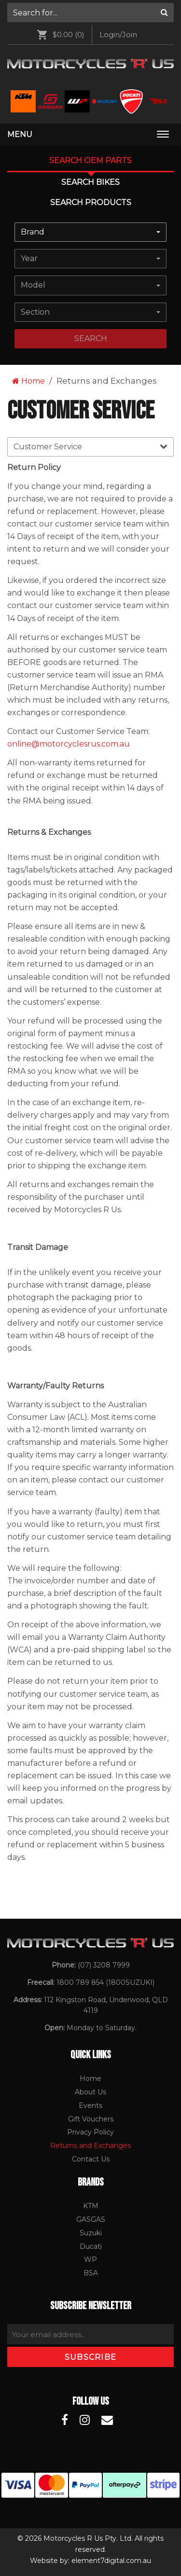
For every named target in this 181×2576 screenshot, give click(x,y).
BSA (91, 2273)
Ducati (91, 2246)
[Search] (164, 12)
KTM (90, 2206)
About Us (90, 2092)
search (90, 338)
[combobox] (90, 232)
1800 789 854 (80, 1982)
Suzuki (91, 2233)
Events (90, 2105)
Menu (19, 134)
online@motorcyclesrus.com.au (68, 743)
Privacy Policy (90, 2132)
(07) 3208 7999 (104, 1965)
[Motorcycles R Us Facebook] (64, 2420)
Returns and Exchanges (90, 2145)
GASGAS (90, 2219)
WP (90, 2259)
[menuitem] (90, 12)
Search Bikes (90, 182)
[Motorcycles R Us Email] (107, 2420)
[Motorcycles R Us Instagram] (85, 2420)
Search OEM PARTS (90, 160)
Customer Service (90, 446)
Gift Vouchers (90, 2119)
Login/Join (118, 34)
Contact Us (91, 2159)
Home (28, 381)
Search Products (90, 202)
